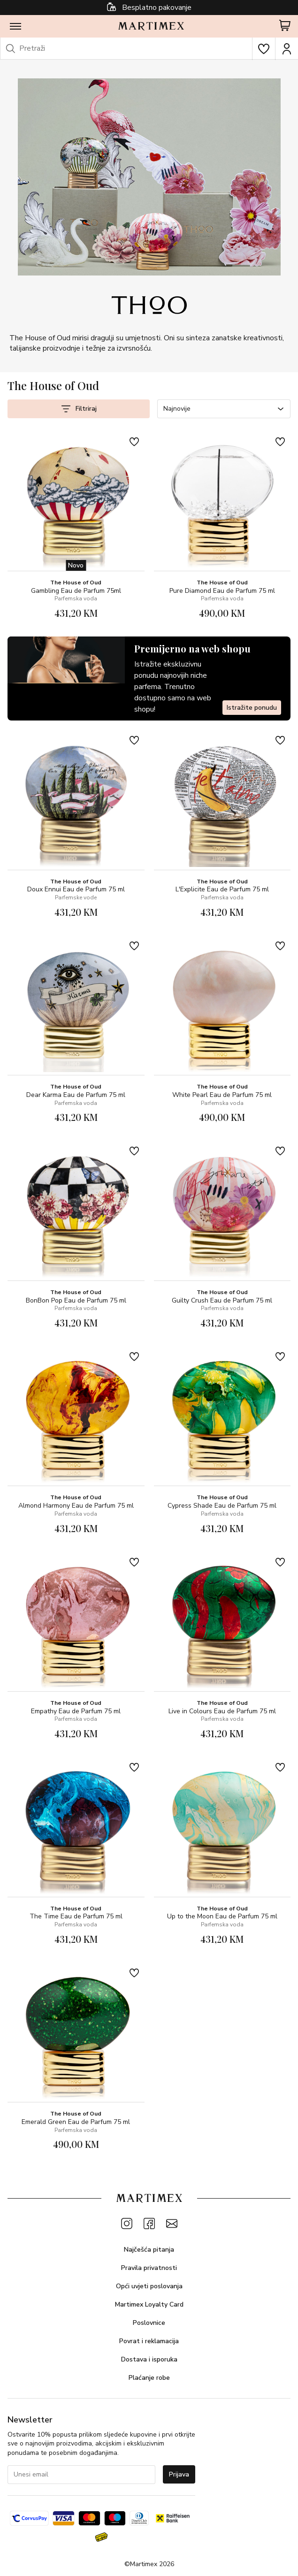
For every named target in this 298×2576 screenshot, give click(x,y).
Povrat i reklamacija (149, 2341)
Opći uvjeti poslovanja (149, 2286)
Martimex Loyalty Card (149, 2304)
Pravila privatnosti (149, 2267)
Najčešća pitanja (149, 2249)
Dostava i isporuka (149, 2359)
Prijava (179, 2474)
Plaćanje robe (149, 2377)
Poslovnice (149, 2322)
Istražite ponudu (252, 707)
